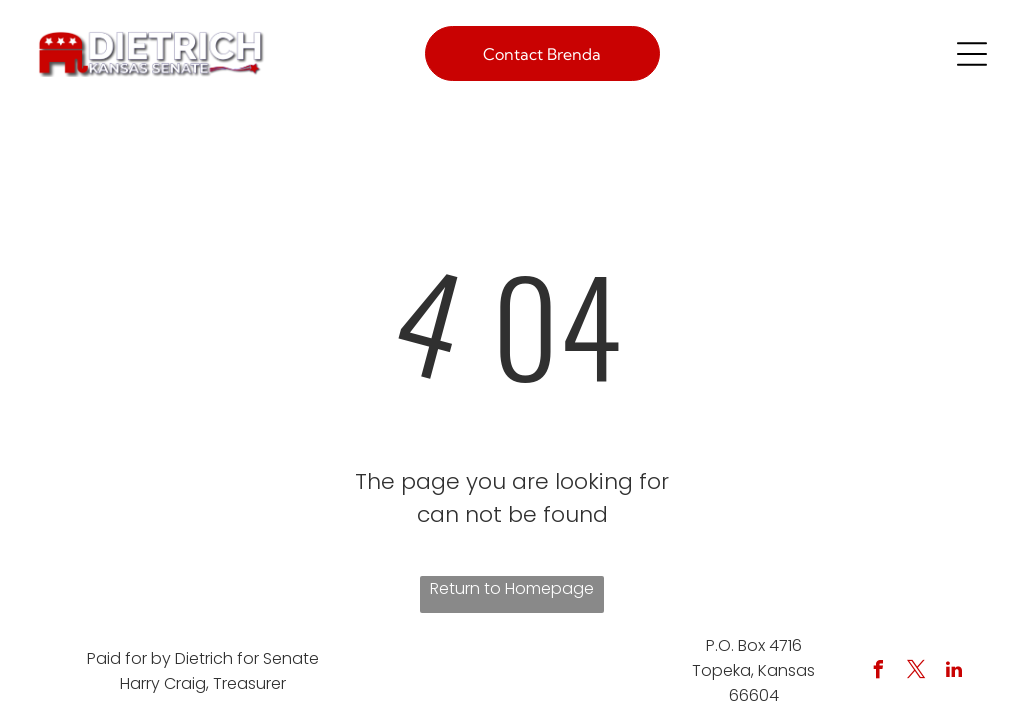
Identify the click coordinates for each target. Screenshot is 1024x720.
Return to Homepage (512, 588)
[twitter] (916, 672)
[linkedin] (954, 672)
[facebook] (878, 672)
